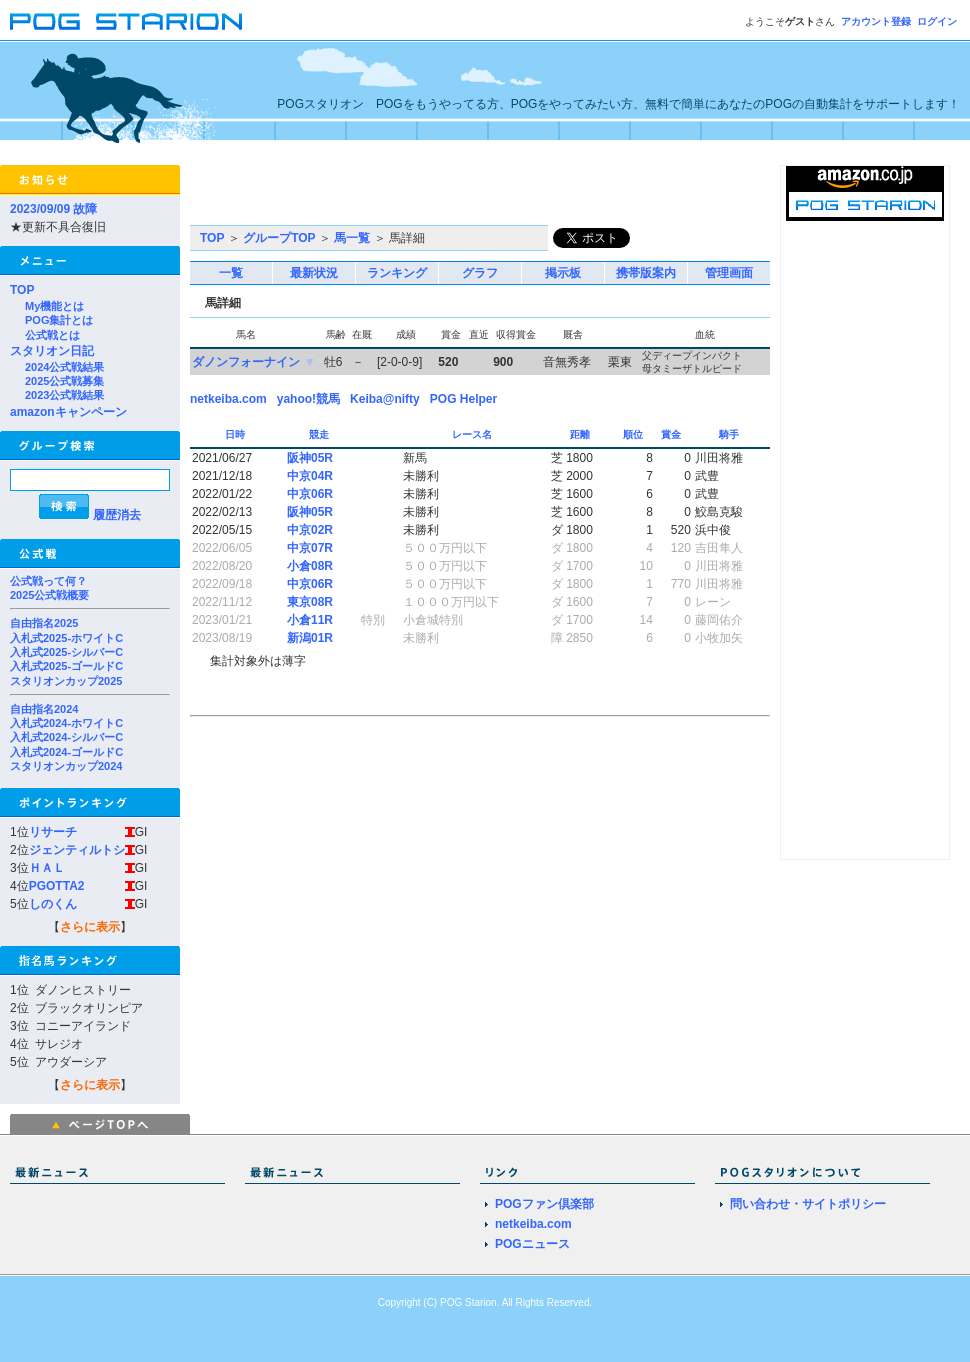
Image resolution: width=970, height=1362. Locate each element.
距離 (581, 434)
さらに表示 (90, 927)
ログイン (937, 21)
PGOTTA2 (57, 886)
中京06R (310, 494)
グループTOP (279, 238)
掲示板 (563, 273)
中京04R (310, 476)
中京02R (310, 530)
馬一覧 (352, 238)
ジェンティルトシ (77, 850)
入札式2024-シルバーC (66, 737)
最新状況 (314, 273)
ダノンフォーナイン (246, 362)
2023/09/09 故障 (53, 209)
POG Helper (463, 399)
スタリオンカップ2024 (66, 766)
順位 (634, 434)
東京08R (310, 602)
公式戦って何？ (48, 581)
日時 (236, 434)
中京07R (310, 548)
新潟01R (310, 638)
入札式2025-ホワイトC (66, 638)
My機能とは (54, 306)
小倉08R (310, 566)
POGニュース (532, 1244)
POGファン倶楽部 (544, 1204)
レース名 (473, 434)
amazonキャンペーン (68, 412)
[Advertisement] (424, 195)
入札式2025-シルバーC (66, 652)
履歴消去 (117, 515)
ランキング (397, 273)
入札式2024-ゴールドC (66, 752)
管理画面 (729, 273)
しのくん (53, 904)
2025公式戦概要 (49, 595)
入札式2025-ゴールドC (66, 666)
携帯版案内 (646, 273)
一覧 (231, 273)
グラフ (480, 273)
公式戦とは (52, 335)
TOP (22, 290)
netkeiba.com (228, 399)
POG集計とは (59, 320)
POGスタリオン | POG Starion (126, 21)
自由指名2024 (44, 709)
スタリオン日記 (52, 351)
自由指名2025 (44, 623)
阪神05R (310, 458)
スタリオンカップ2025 (66, 681)
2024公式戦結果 (64, 367)
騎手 (730, 434)
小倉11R (310, 620)
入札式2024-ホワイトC (66, 723)
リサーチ (53, 832)
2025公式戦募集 (64, 381)
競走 (320, 434)
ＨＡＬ (47, 868)
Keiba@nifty (385, 399)
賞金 (672, 434)
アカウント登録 (876, 21)
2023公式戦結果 (64, 395)
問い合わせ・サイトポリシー (808, 1204)
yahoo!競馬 (308, 399)
